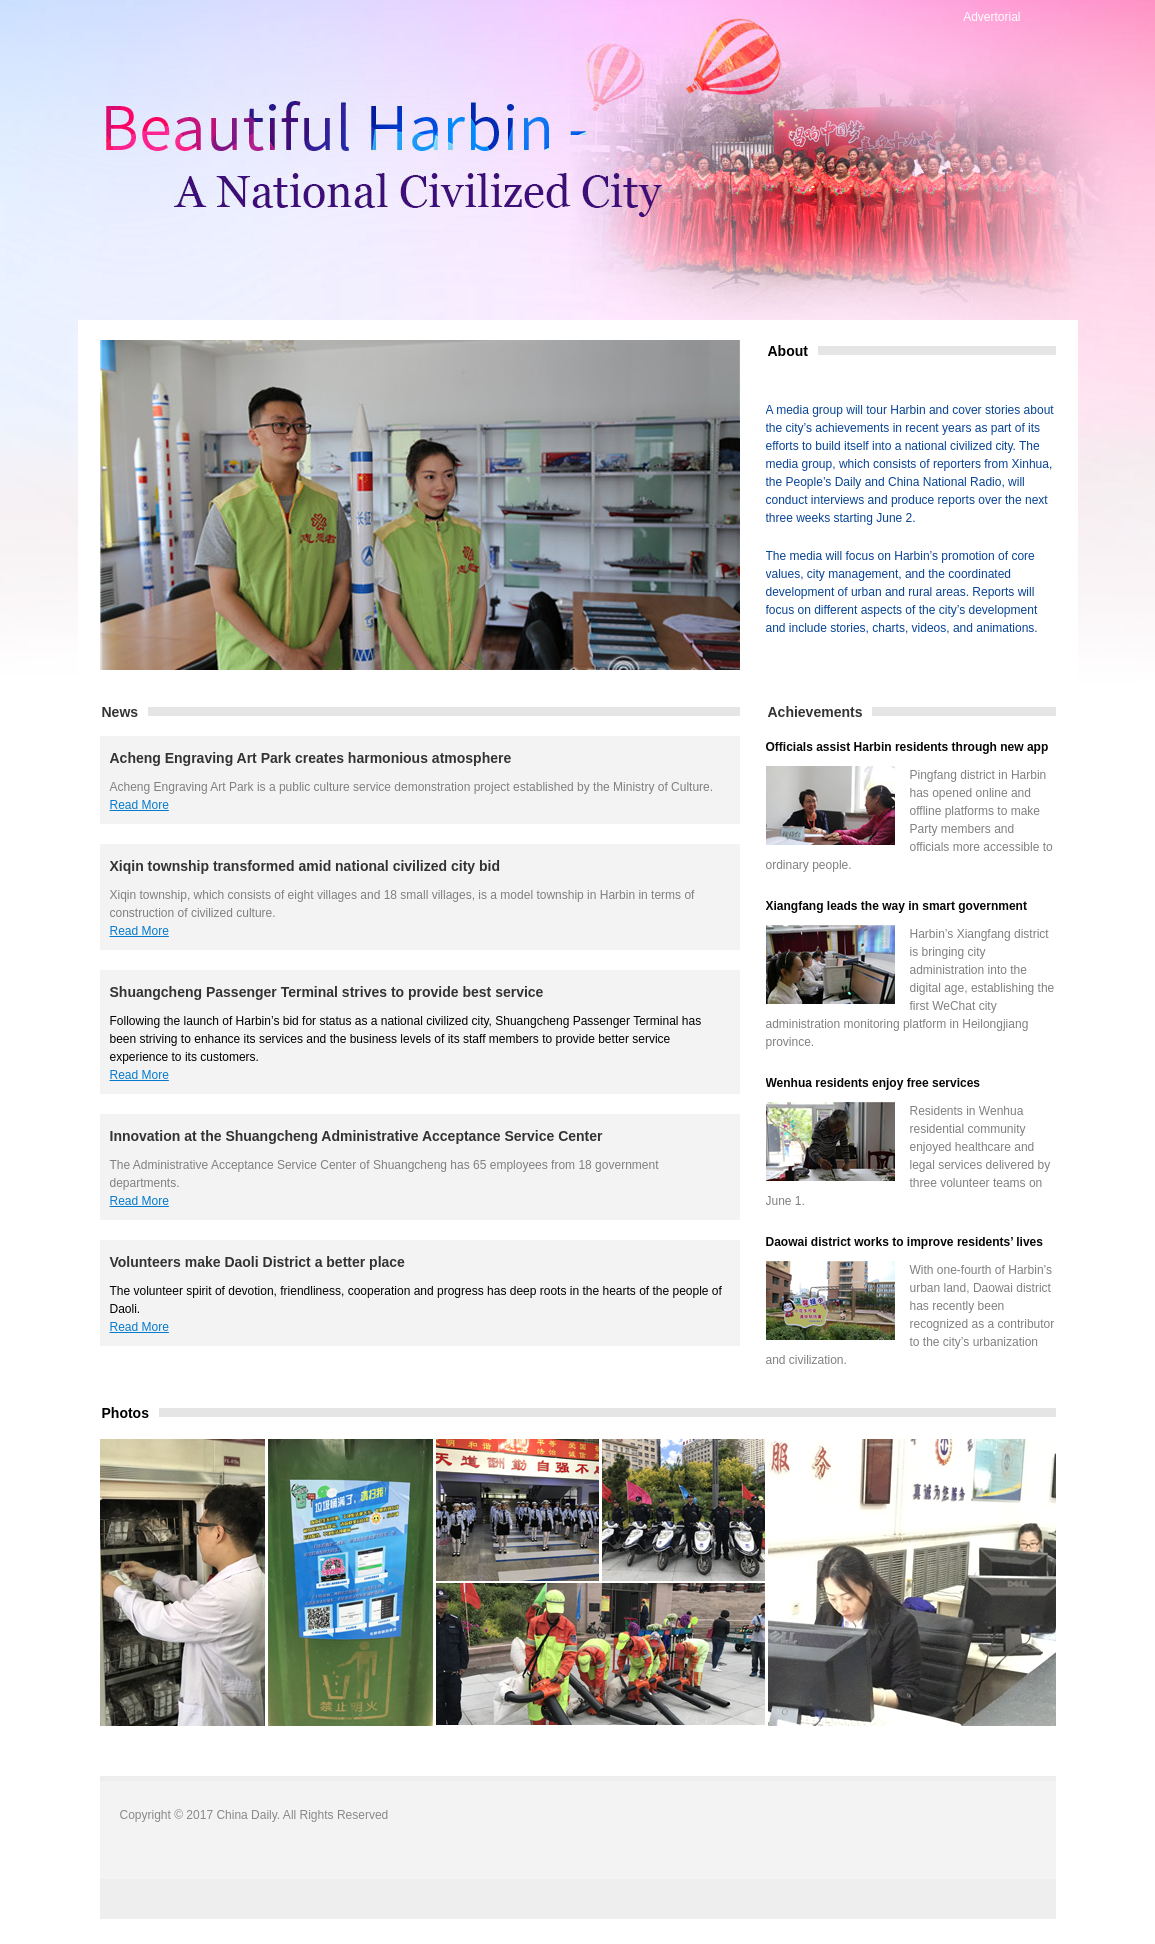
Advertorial (991, 17)
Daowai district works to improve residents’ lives (904, 1242)
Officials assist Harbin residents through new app (907, 747)
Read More (139, 805)
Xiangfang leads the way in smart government (896, 906)
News (120, 712)
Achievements (815, 712)
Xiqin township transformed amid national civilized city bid (305, 866)
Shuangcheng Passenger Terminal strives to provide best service (327, 992)
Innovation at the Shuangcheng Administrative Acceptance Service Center (356, 1136)
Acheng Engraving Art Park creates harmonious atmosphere (311, 758)
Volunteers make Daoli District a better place (257, 1262)
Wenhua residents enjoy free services (873, 1083)
